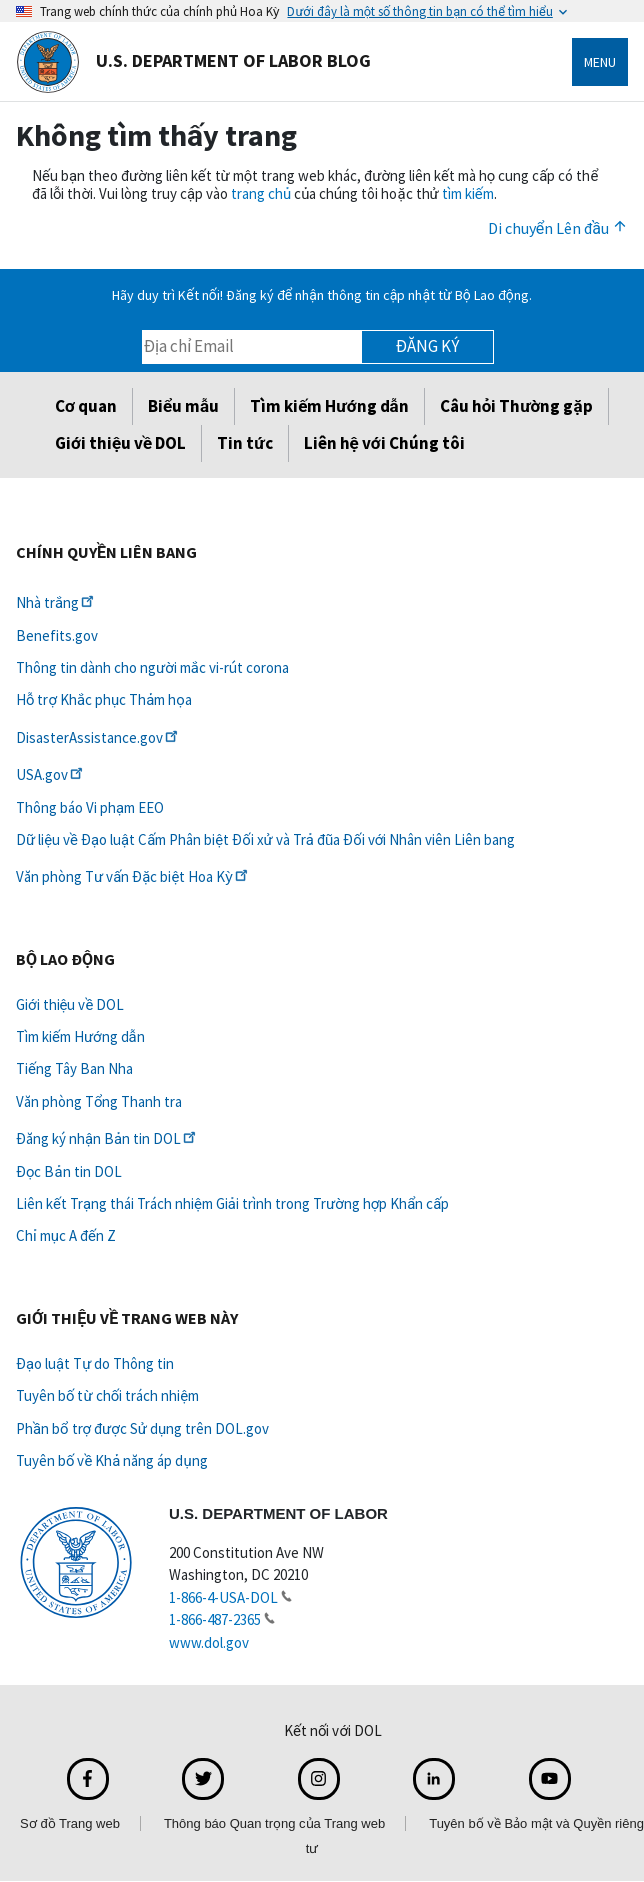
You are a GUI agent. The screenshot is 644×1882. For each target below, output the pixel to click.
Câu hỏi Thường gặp (516, 406)
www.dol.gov (209, 1642)
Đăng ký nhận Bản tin (107, 1138)
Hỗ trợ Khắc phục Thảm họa (104, 699)
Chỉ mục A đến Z (66, 1235)
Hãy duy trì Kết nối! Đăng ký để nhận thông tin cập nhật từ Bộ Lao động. (321, 295)
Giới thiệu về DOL (120, 443)
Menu (600, 62)
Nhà (56, 602)
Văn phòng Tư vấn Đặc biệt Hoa (133, 876)
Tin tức (244, 443)
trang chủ (261, 193)
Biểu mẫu (183, 406)
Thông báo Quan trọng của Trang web (274, 1823)
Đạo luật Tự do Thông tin (95, 1363)
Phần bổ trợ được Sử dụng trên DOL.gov (142, 1428)
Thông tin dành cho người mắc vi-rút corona (152, 667)
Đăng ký (427, 346)
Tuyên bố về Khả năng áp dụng (112, 1460)
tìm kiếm (468, 193)
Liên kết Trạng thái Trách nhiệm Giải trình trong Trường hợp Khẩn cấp (232, 1203)
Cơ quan (86, 406)
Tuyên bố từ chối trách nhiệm (107, 1395)
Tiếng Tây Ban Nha (74, 1068)
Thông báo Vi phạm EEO (90, 807)
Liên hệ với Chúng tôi (384, 443)
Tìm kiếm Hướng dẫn (329, 406)
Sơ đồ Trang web (70, 1823)
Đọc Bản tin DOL (69, 1171)
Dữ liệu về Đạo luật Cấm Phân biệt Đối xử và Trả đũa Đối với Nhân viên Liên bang (265, 839)
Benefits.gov (57, 635)
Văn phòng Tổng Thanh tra (99, 1101)
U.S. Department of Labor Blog (193, 62)
